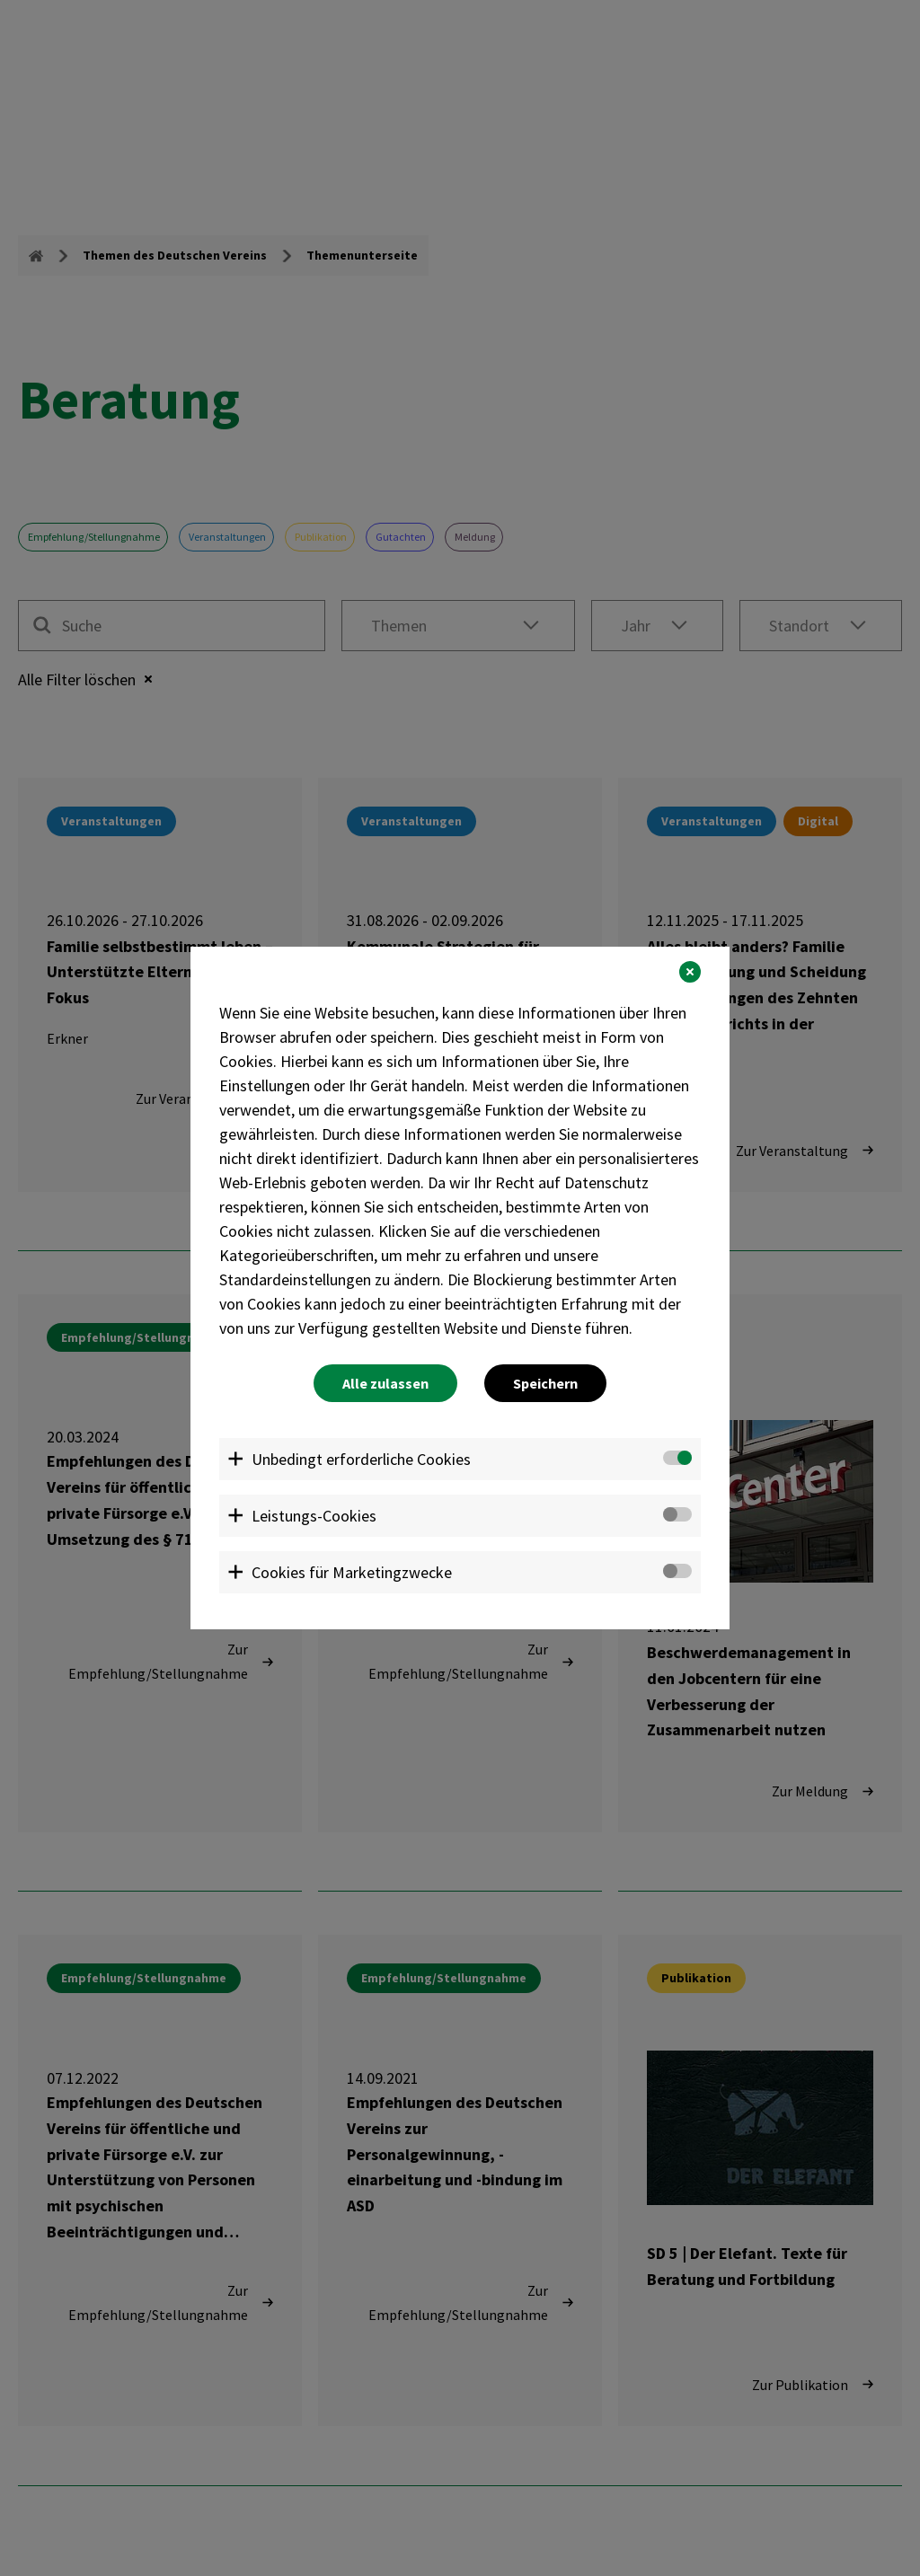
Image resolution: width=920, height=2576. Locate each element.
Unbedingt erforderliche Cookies (361, 1459)
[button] (690, 972)
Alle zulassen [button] (385, 1383)
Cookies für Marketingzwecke (352, 1572)
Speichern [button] (545, 1383)
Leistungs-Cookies (314, 1515)
